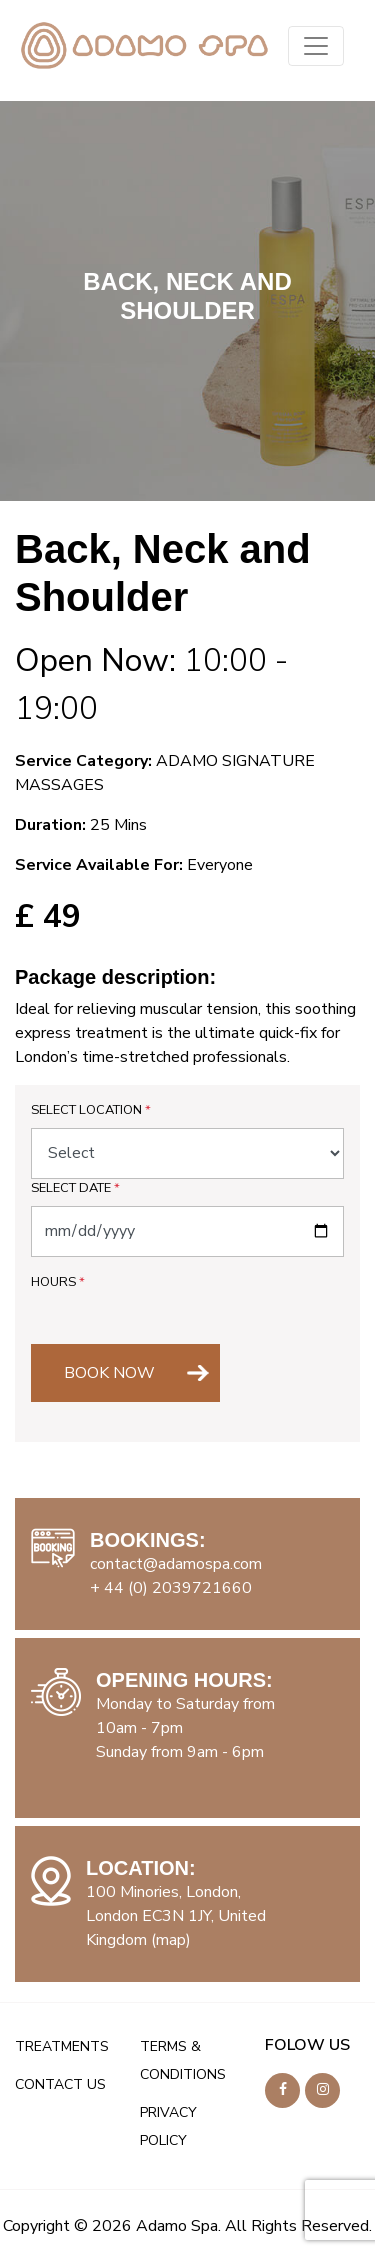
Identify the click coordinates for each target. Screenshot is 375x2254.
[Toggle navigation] (316, 46)
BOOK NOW (109, 1373)
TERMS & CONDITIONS (183, 2060)
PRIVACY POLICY (168, 2126)
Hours (58, 1282)
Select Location (91, 1110)
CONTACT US (60, 2084)
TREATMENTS (62, 2046)
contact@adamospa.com (176, 1564)
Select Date (75, 1188)
